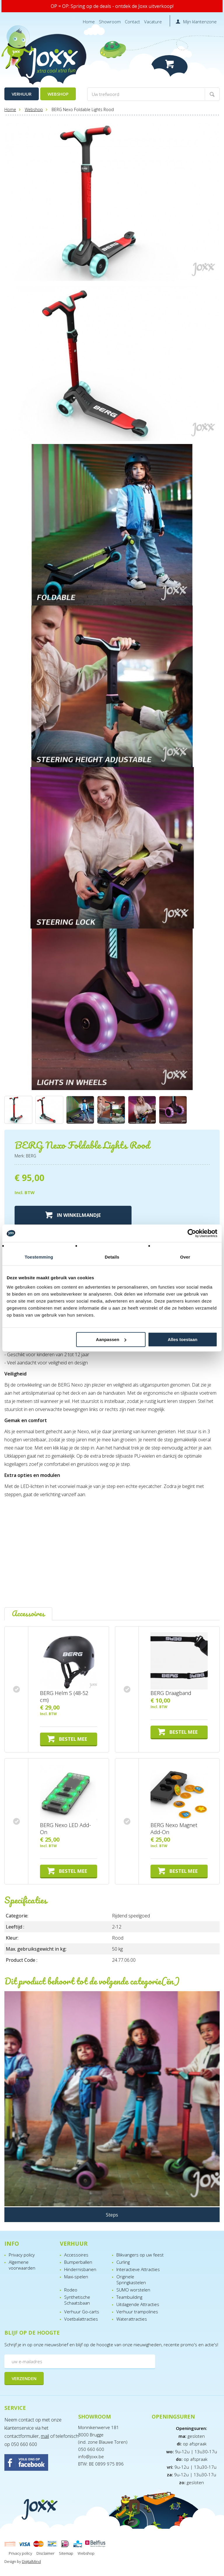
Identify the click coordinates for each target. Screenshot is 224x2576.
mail (45, 2436)
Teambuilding (129, 2297)
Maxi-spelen (76, 2277)
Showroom (110, 21)
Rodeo (70, 2290)
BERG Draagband (170, 1692)
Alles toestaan (182, 1339)
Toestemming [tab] (39, 1256)
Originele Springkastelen (131, 2279)
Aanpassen (111, 1339)
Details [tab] (112, 1256)
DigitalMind (31, 2561)
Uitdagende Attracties (137, 2304)
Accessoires (76, 2255)
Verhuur (22, 94)
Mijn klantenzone (200, 21)
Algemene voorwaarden (22, 2265)
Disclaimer (45, 2553)
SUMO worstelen (133, 2290)
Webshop (58, 94)
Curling (123, 2262)
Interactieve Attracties (138, 2269)
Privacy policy (22, 2255)
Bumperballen (78, 2262)
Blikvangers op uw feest (140, 2255)
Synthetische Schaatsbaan (77, 2300)
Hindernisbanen (80, 2269)
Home (89, 21)
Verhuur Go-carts (81, 2311)
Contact (132, 21)
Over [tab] (185, 1256)
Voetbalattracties (81, 2319)
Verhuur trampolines (137, 2311)
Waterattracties (131, 2319)
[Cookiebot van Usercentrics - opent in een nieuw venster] (191, 1233)
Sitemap (66, 2553)
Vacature (153, 21)
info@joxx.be (91, 2456)
